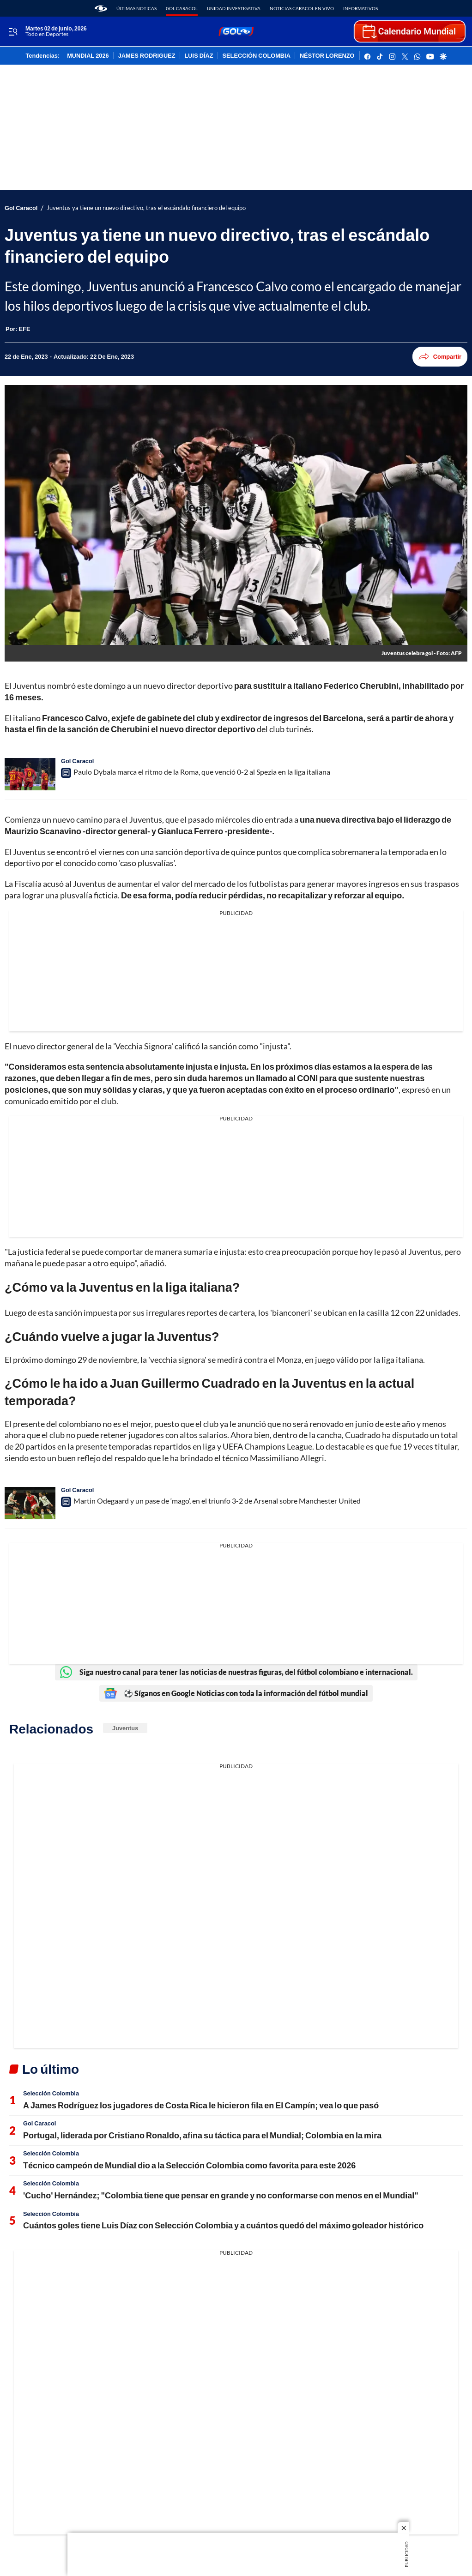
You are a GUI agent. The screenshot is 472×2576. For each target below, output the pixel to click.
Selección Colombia (51, 2093)
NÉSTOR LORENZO (327, 56)
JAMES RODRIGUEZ (146, 56)
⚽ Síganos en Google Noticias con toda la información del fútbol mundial (236, 1693)
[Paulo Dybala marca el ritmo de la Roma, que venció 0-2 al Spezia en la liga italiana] (30, 774)
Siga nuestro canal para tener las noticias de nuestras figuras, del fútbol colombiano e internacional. (236, 1672)
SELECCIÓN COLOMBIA (256, 56)
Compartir (439, 357)
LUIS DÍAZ (199, 56)
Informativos (360, 8)
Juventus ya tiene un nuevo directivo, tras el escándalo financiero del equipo (146, 208)
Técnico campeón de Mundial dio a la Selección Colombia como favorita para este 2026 (189, 2165)
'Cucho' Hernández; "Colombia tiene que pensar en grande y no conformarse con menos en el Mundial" (220, 2195)
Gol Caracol (182, 8)
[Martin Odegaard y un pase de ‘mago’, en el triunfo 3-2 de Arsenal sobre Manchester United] (30, 1503)
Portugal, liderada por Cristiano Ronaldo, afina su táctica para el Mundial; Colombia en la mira (202, 2135)
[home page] (101, 8)
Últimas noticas (136, 8)
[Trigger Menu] (13, 31)
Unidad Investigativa (233, 8)
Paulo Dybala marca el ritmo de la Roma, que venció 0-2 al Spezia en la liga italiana (201, 771)
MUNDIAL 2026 (88, 56)
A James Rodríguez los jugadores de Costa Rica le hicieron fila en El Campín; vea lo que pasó (201, 2105)
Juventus (125, 1728)
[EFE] (24, 328)
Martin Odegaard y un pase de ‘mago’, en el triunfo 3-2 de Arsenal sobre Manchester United (217, 1500)
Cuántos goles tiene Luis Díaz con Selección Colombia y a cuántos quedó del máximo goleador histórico (223, 2225)
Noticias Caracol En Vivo (302, 8)
